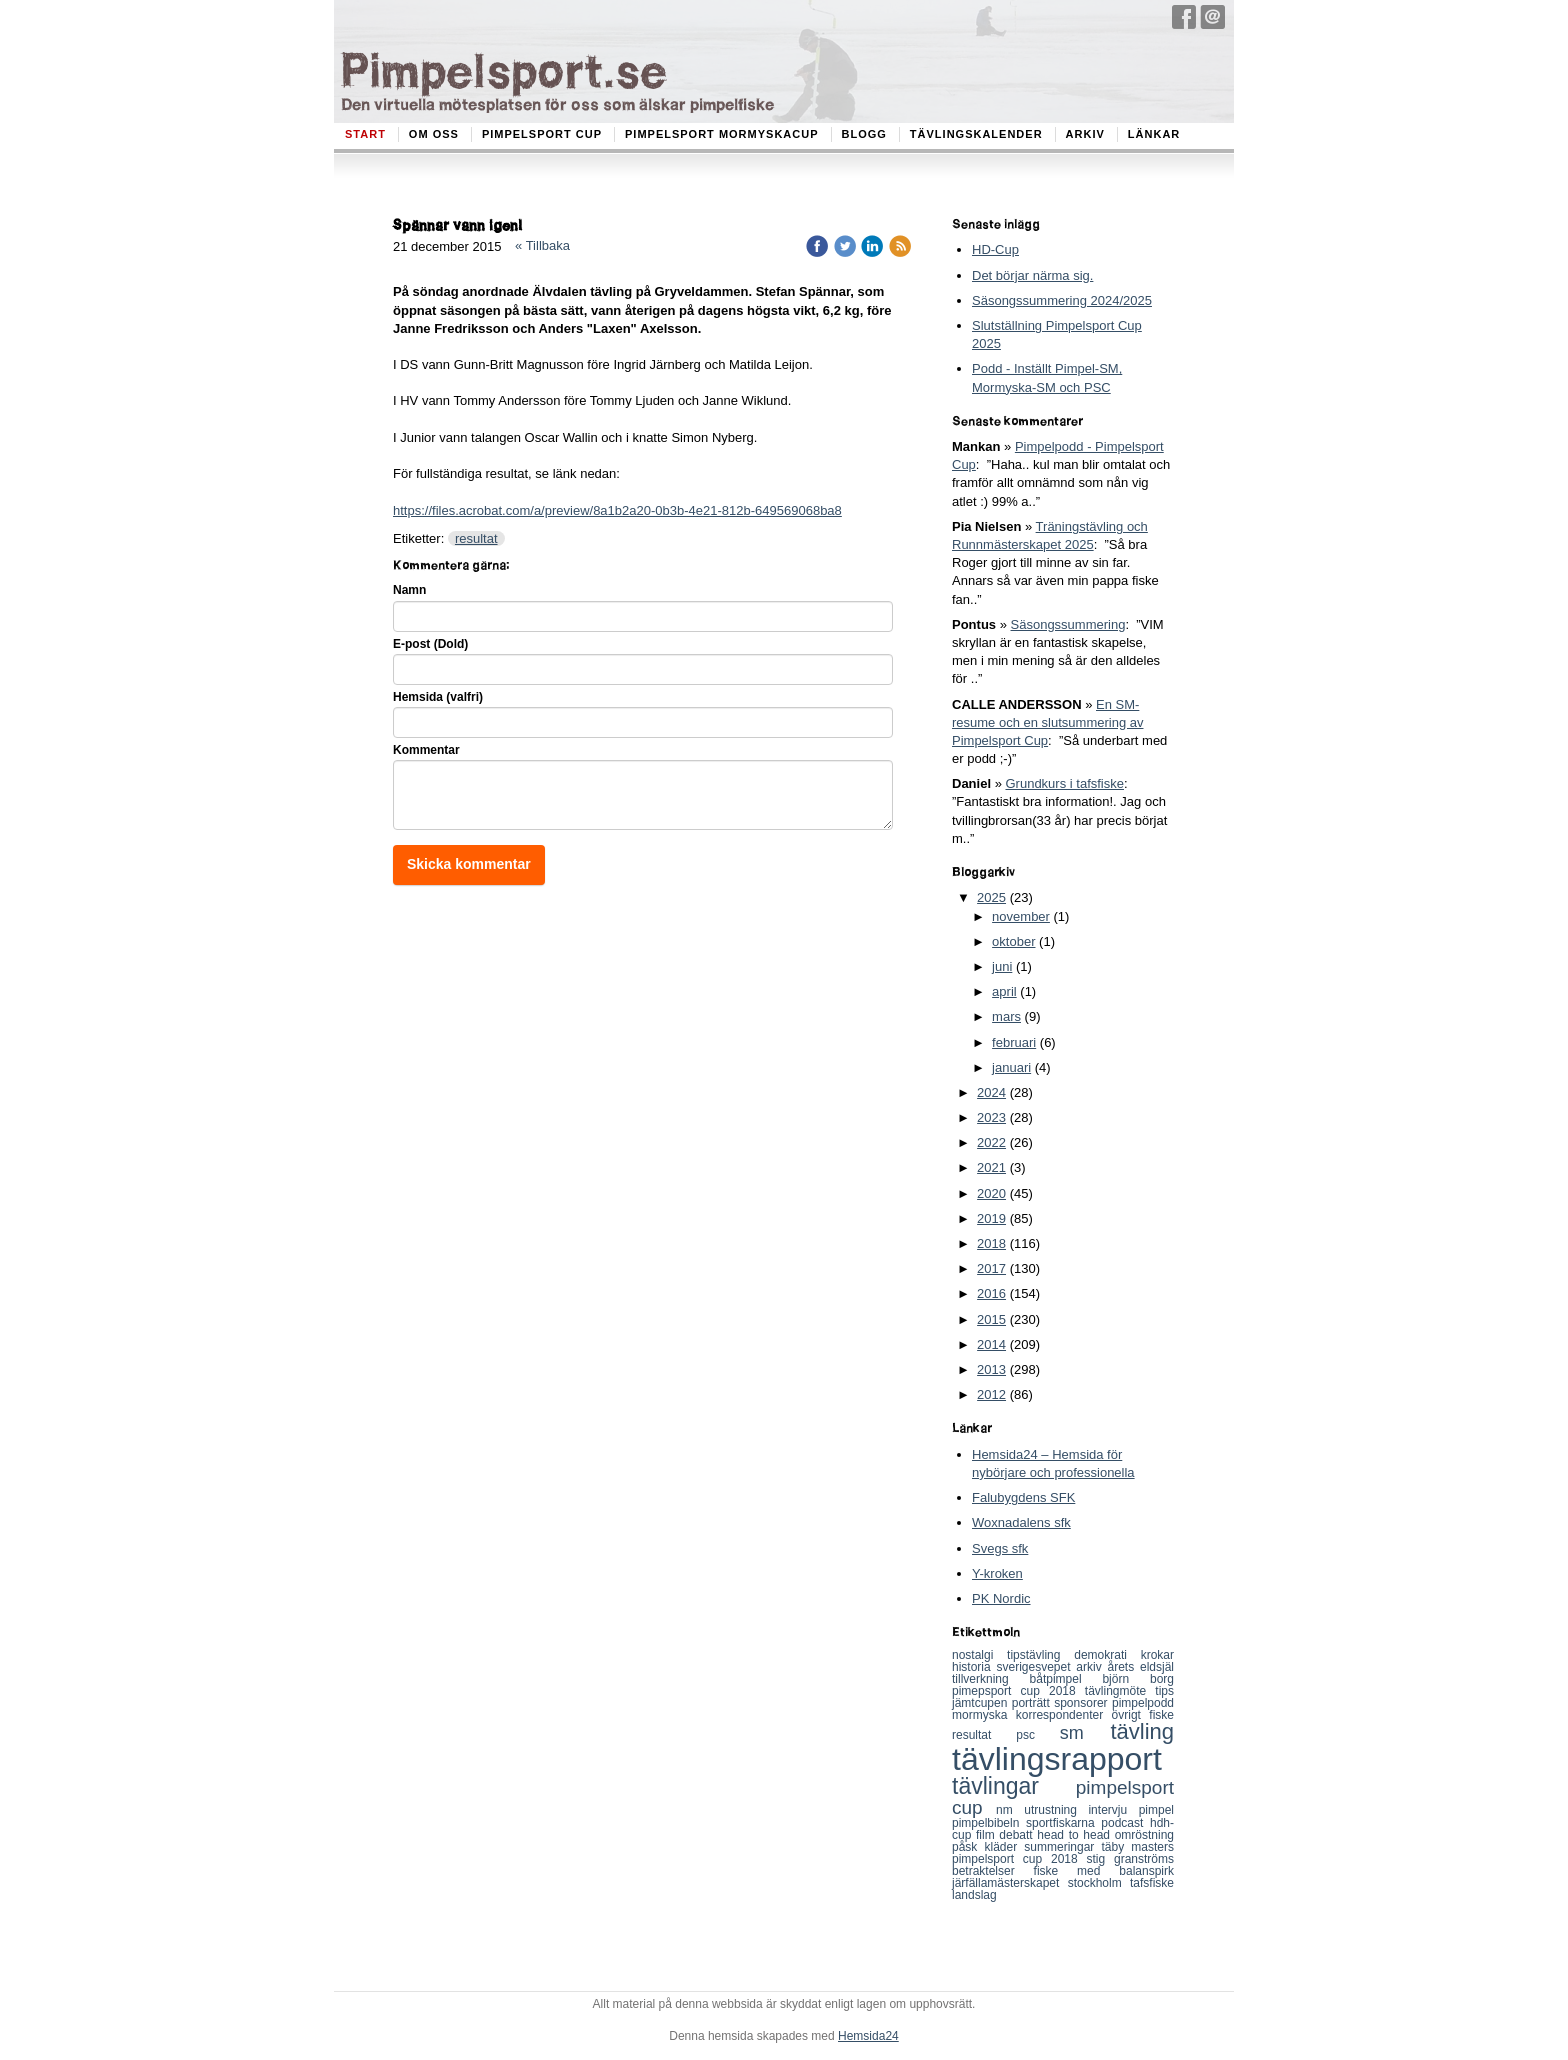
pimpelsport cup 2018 (1019, 1859)
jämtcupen (982, 1703)
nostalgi (979, 1655)
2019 (991, 1218)
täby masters (1138, 1847)
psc (1038, 1735)
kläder (1005, 1847)
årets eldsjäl (1141, 1667)
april (1004, 991)
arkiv (1091, 1667)
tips (1164, 1691)
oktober (1013, 941)
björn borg (1138, 1679)
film (987, 1835)
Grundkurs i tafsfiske (1064, 783)
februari (1014, 1042)
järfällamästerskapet (1010, 1883)
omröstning (1144, 1835)
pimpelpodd (1143, 1703)
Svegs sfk (1000, 1548)
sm (1085, 1733)
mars (1006, 1016)
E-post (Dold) (430, 644)
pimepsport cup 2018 (1018, 1691)
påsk (968, 1847)
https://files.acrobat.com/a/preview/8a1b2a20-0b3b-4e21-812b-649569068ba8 (617, 510)
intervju (1113, 1810)
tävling (1142, 1731)
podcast (1125, 1823)
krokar (1157, 1655)
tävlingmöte (1120, 1691)
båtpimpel (1066, 1679)
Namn (409, 590)
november (1021, 916)
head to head (1075, 1835)
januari (1011, 1067)
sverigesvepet (1037, 1667)
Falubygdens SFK (1023, 1497)
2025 (991, 897)
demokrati (1107, 1655)
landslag (974, 1895)
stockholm (1099, 1883)
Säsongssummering (1068, 624)
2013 (991, 1369)
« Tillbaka (542, 245)
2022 (991, 1142)
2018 (991, 1243)
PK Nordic (1001, 1598)
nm (1010, 1810)
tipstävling (1040, 1655)
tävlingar (1014, 1786)
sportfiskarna (1063, 1823)
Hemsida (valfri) (438, 697)
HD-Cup (995, 249)
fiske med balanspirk (1104, 1871)
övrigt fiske (1143, 1715)
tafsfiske (1152, 1883)
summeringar (1062, 1847)
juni (1002, 966)
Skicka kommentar (469, 864)
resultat (476, 538)
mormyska (984, 1715)
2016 (991, 1293)
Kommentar (426, 750)
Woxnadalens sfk (1021, 1522)
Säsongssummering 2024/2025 (1062, 300)
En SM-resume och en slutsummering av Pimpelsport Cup (1047, 722)
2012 (991, 1394)
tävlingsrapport (1057, 1759)
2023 (991, 1117)
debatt (1018, 1835)
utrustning (1056, 1810)
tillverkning (991, 1679)
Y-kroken (997, 1573)
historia (974, 1667)
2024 (991, 1092)
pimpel (1156, 1810)
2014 (991, 1344)
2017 (991, 1268)
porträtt (1033, 1703)
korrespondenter (1064, 1715)
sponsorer (1083, 1703)
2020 (991, 1193)
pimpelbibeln (989, 1823)
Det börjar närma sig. (1032, 275)
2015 (991, 1319)
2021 (991, 1167)
